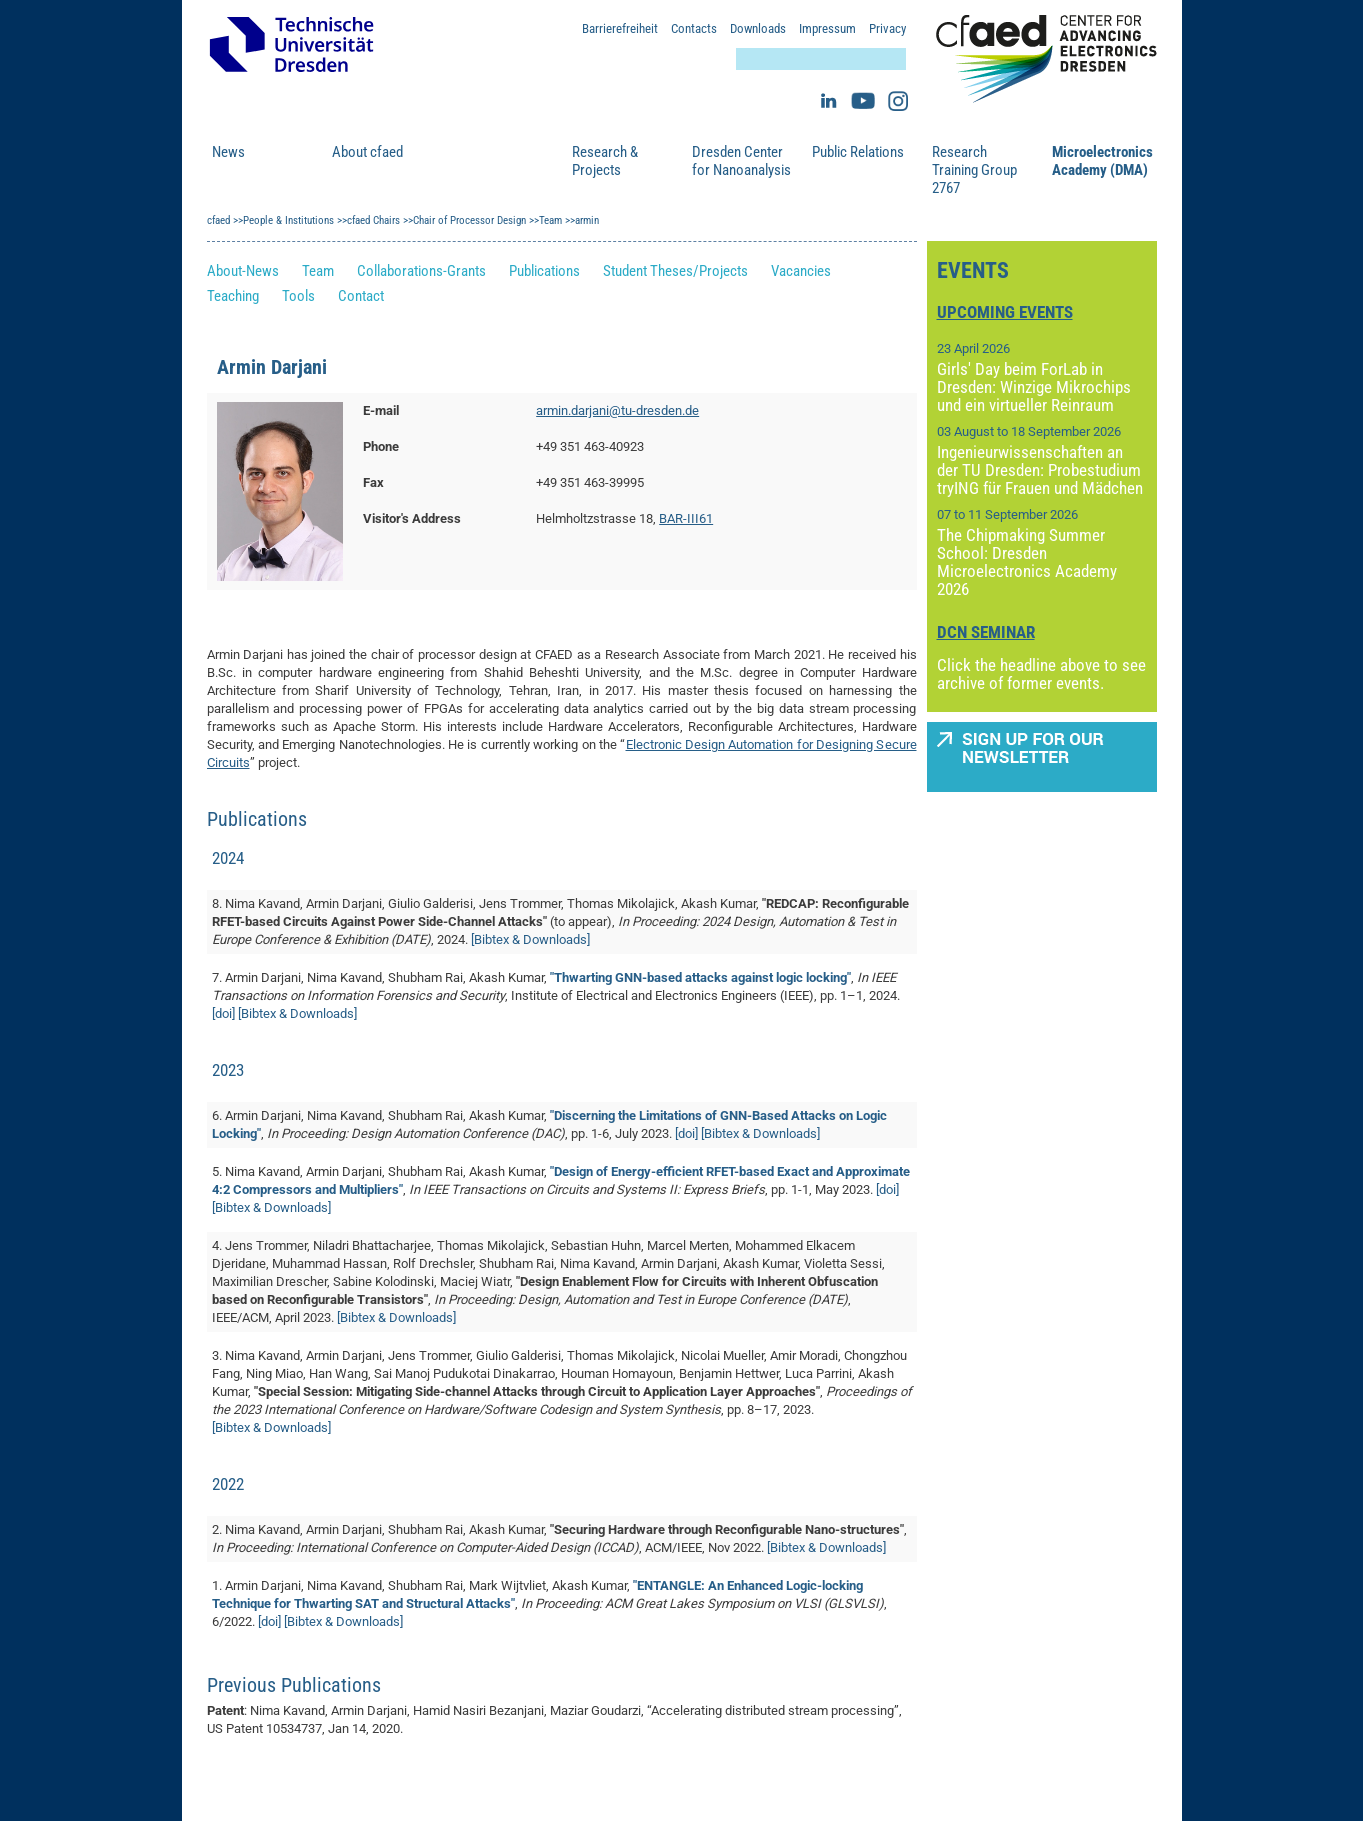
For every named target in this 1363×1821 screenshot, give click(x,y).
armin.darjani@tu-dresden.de (617, 410)
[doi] (223, 1013)
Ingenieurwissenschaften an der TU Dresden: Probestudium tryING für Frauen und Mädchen (1040, 470)
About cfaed (367, 152)
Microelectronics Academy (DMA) (1102, 161)
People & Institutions (484, 161)
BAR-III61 (686, 518)
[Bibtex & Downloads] (530, 939)
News (228, 152)
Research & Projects (605, 161)
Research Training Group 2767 (974, 170)
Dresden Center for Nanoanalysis (741, 161)
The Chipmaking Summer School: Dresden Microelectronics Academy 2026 (1027, 562)
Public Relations (858, 152)
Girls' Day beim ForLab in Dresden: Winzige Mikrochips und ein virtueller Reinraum (1034, 387)
